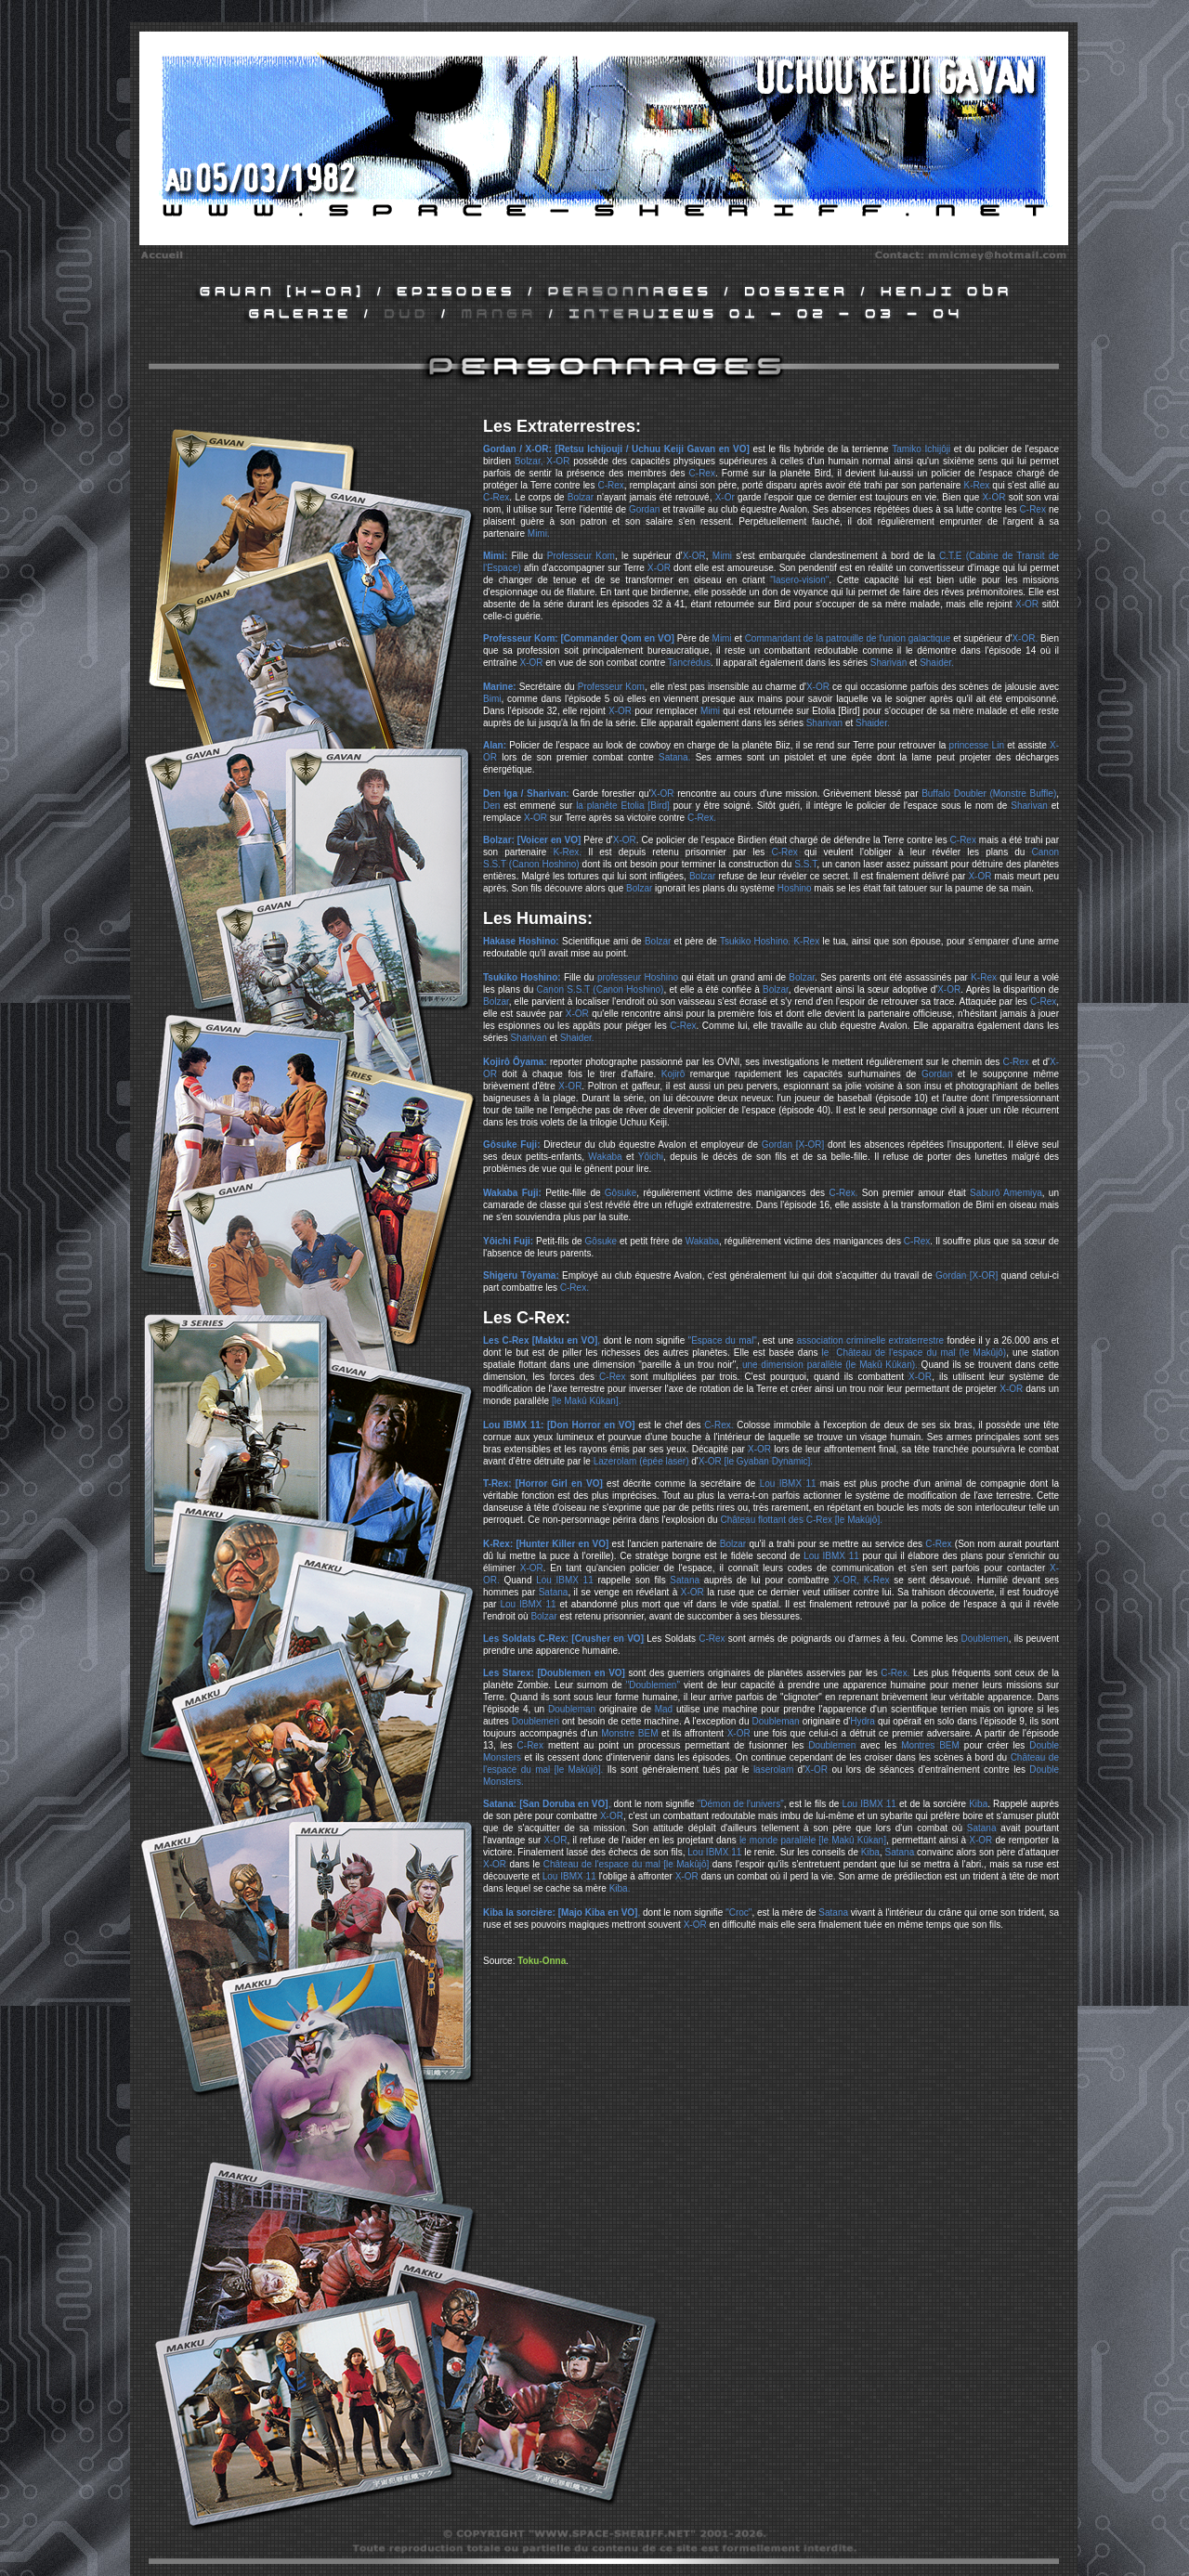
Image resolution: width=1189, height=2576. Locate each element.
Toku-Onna (541, 1961)
